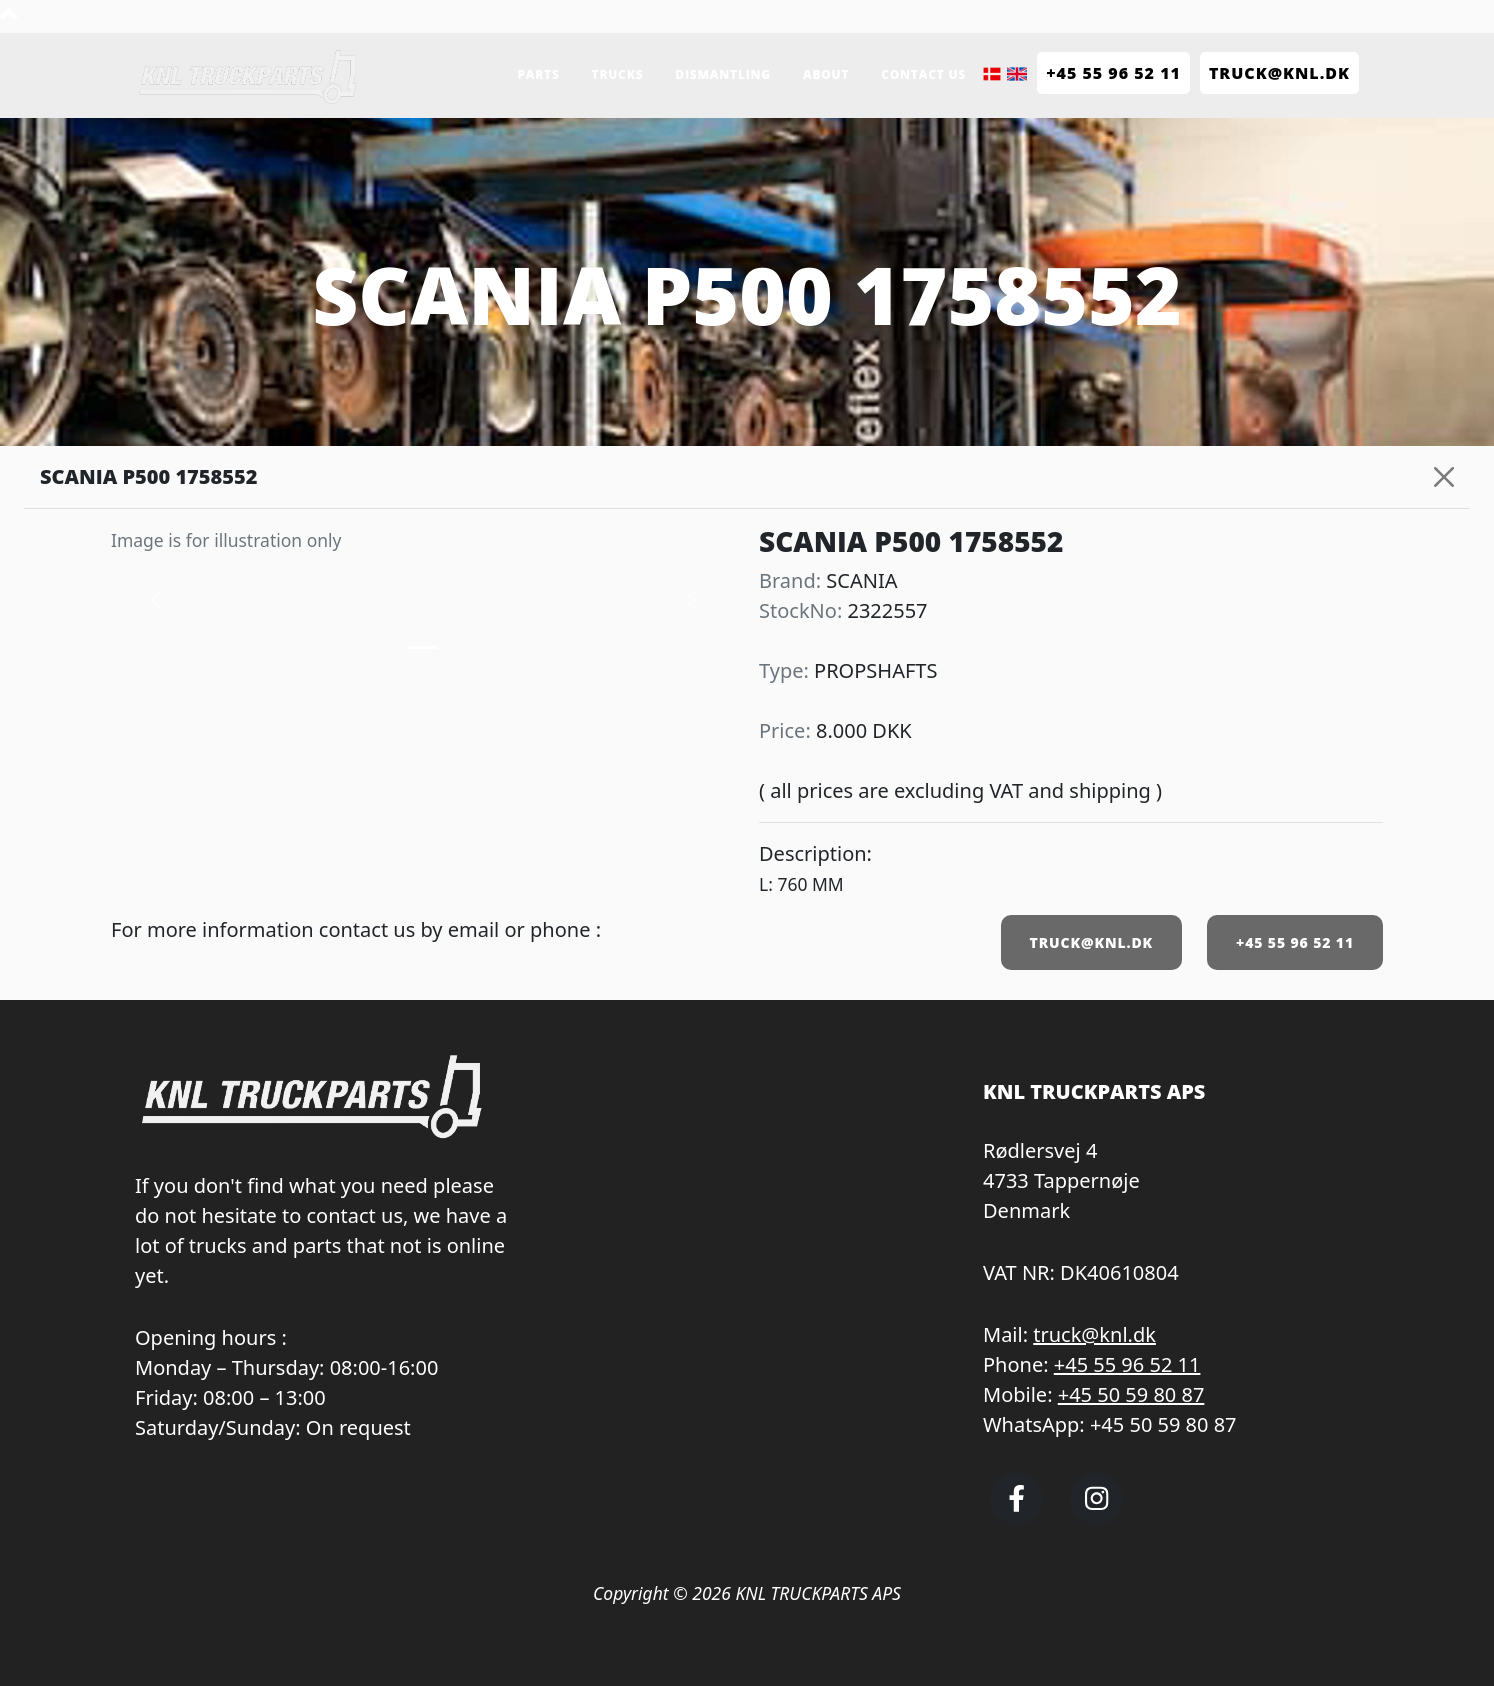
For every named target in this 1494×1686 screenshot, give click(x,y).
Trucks (618, 74)
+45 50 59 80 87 (1131, 1394)
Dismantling (723, 74)
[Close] (1444, 477)
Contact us (923, 74)
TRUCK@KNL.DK (1091, 942)
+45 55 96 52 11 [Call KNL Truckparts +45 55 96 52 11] (1113, 73)
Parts (538, 74)
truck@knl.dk (1094, 1334)
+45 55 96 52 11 (1295, 942)
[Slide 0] (423, 647)
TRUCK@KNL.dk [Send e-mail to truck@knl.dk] (1279, 73)
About (826, 74)
